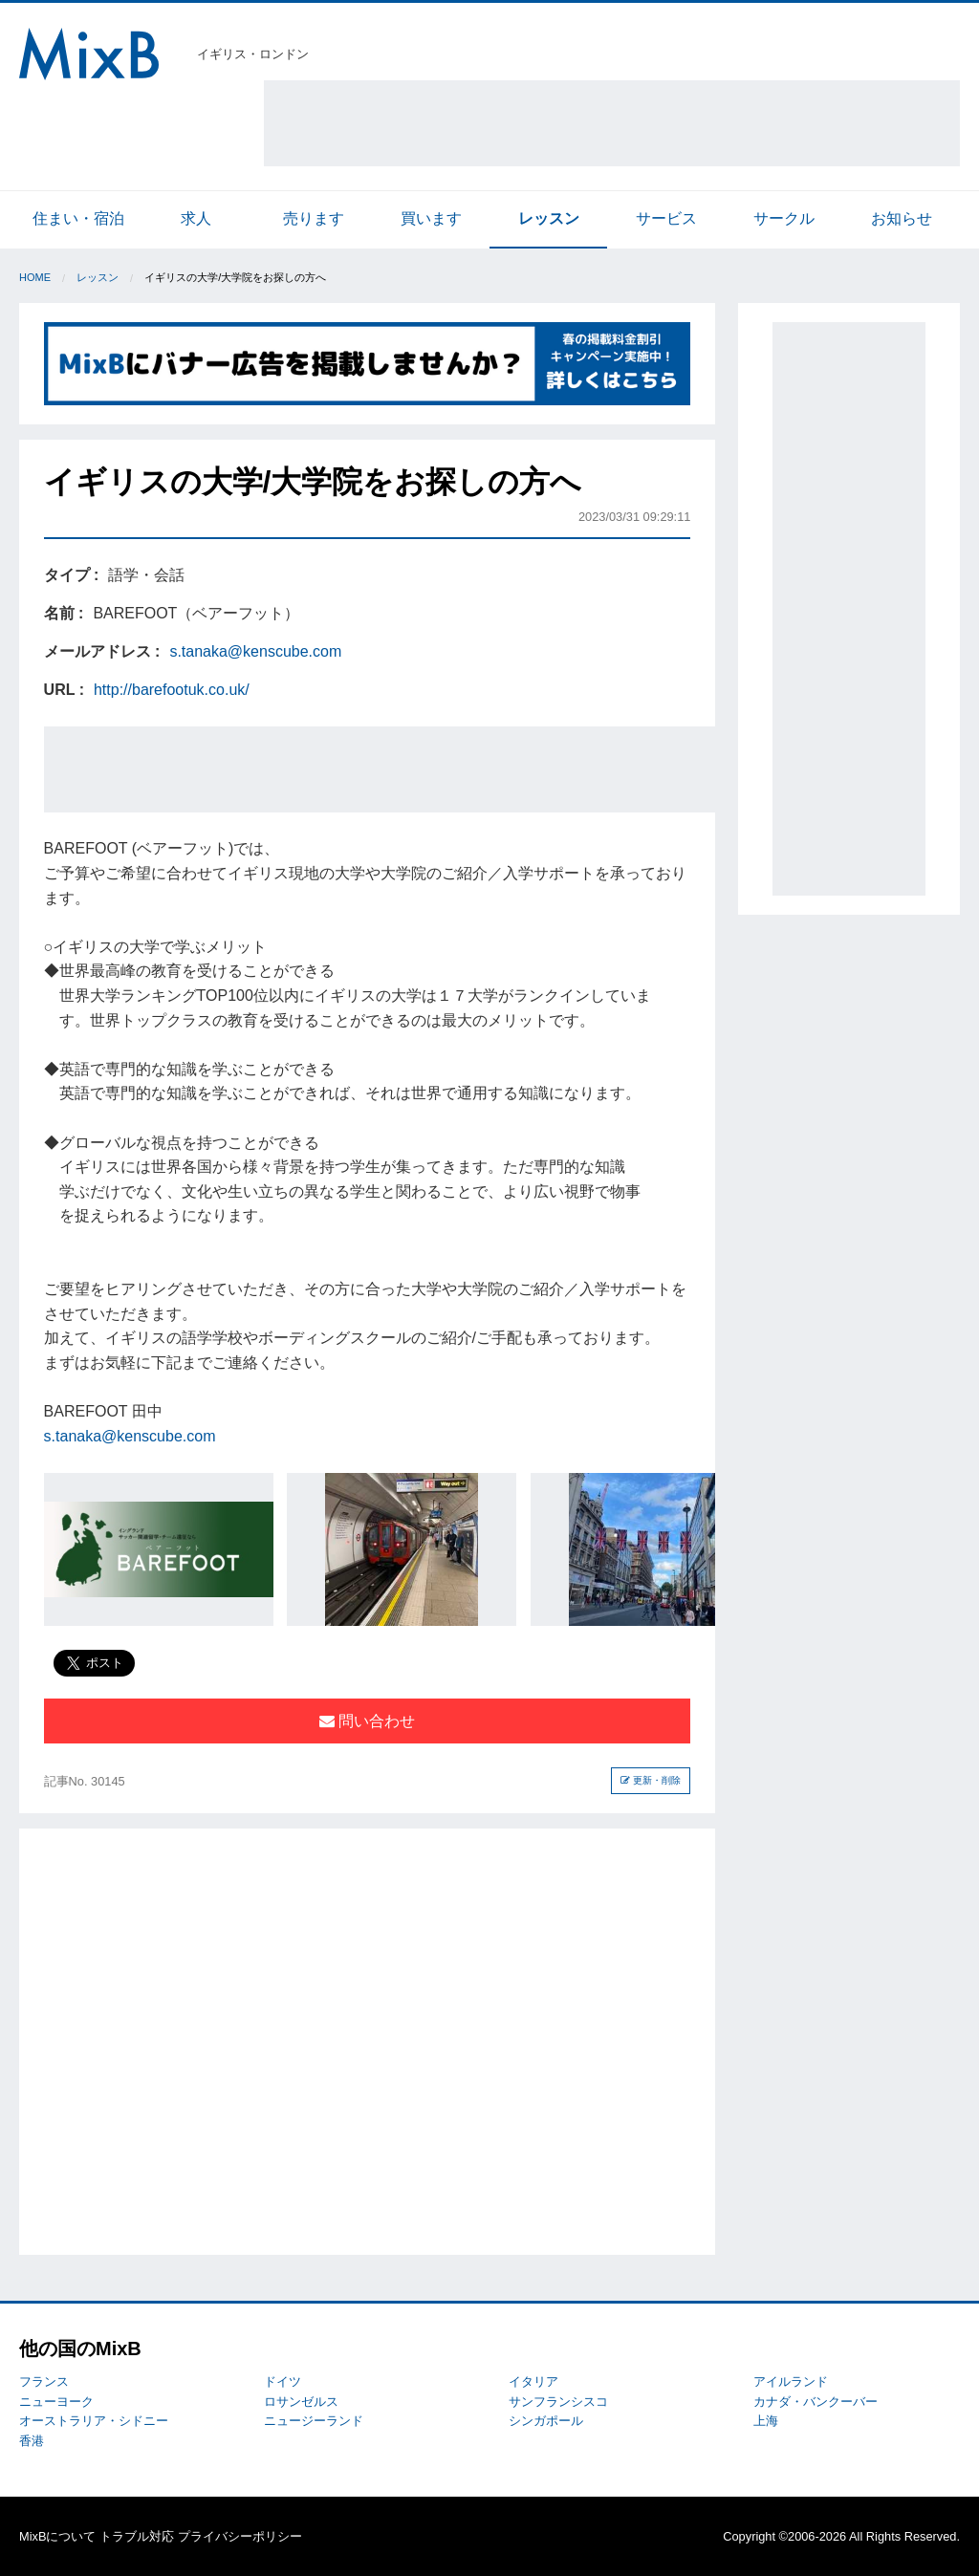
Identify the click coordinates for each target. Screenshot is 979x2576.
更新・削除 (650, 1780)
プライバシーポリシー (240, 2536)
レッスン (548, 218)
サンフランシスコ (558, 2401)
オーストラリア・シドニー (93, 2421)
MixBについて (57, 2536)
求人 (196, 218)
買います (431, 218)
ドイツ (282, 2381)
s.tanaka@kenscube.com (255, 651)
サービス (666, 218)
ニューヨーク (56, 2401)
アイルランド (790, 2381)
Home (35, 277)
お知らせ (901, 218)
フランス (44, 2381)
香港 (31, 2441)
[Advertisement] (612, 123)
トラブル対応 (136, 2536)
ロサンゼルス (301, 2401)
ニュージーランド (313, 2421)
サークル (784, 218)
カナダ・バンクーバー (815, 2401)
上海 (765, 2421)
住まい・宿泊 (78, 218)
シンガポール (546, 2421)
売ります (313, 218)
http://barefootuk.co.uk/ (172, 690)
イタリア (533, 2381)
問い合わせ (367, 1721)
